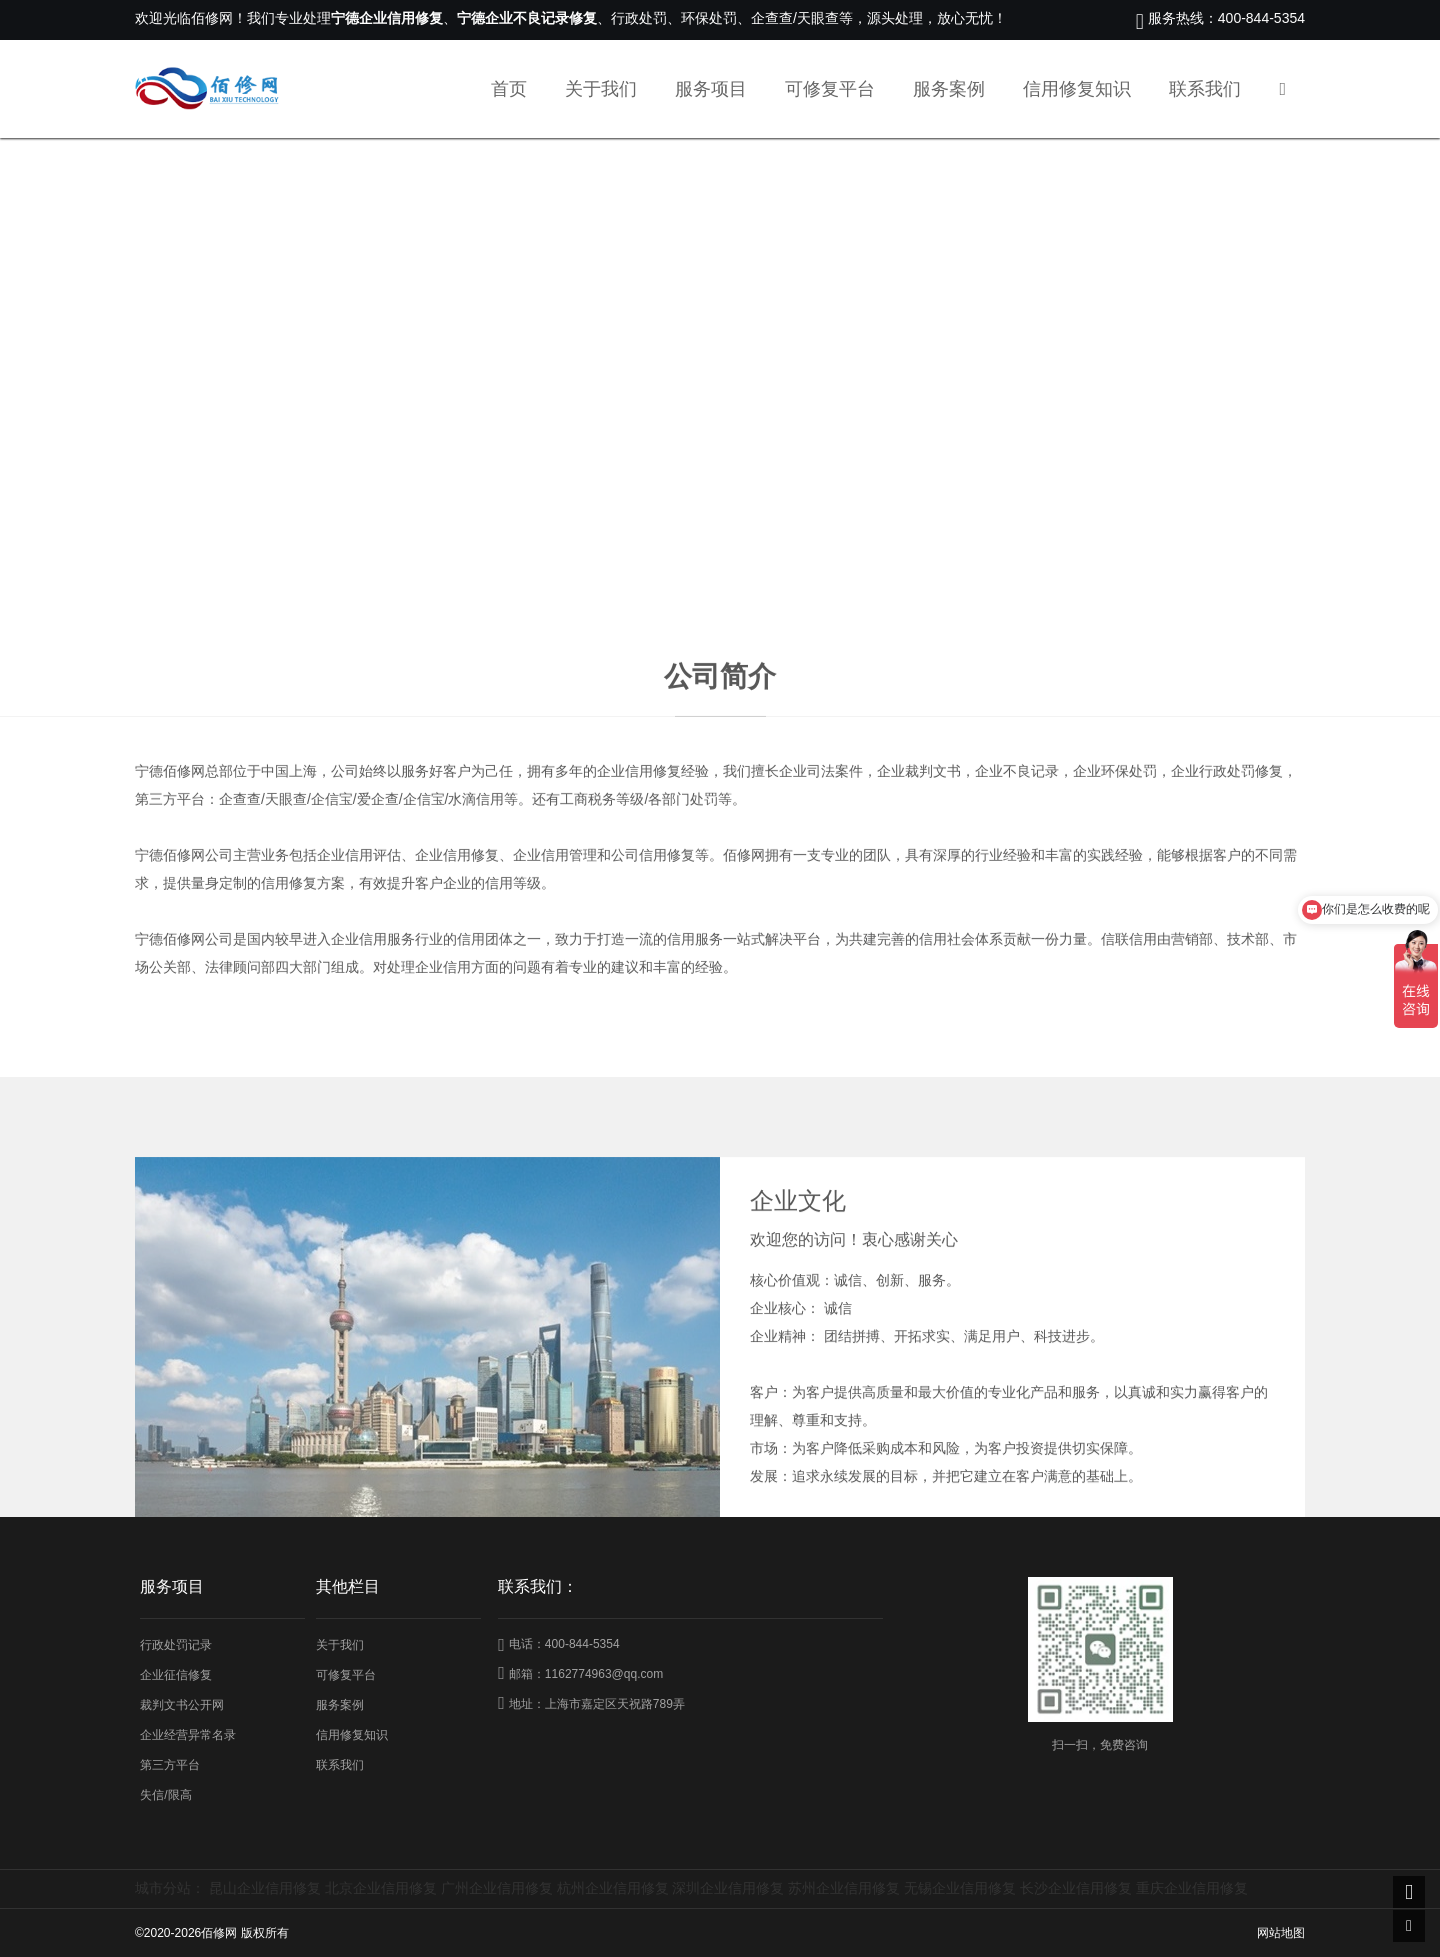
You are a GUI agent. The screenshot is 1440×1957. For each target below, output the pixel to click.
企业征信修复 (176, 1675)
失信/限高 (165, 1795)
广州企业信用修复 (497, 1888)
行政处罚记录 (176, 1645)
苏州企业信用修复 (844, 1888)
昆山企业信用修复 (265, 1888)
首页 (509, 89)
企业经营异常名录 (188, 1735)
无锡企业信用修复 (960, 1888)
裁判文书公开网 (182, 1705)
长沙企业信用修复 (1076, 1888)
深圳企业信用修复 (728, 1888)
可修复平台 (830, 89)
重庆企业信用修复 (1192, 1888)
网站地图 (1281, 1933)
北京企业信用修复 (381, 1888)
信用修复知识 (1077, 89)
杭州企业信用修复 (613, 1888)
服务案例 (949, 89)
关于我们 (601, 89)
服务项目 (711, 89)
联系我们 (1205, 89)
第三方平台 (170, 1765)
